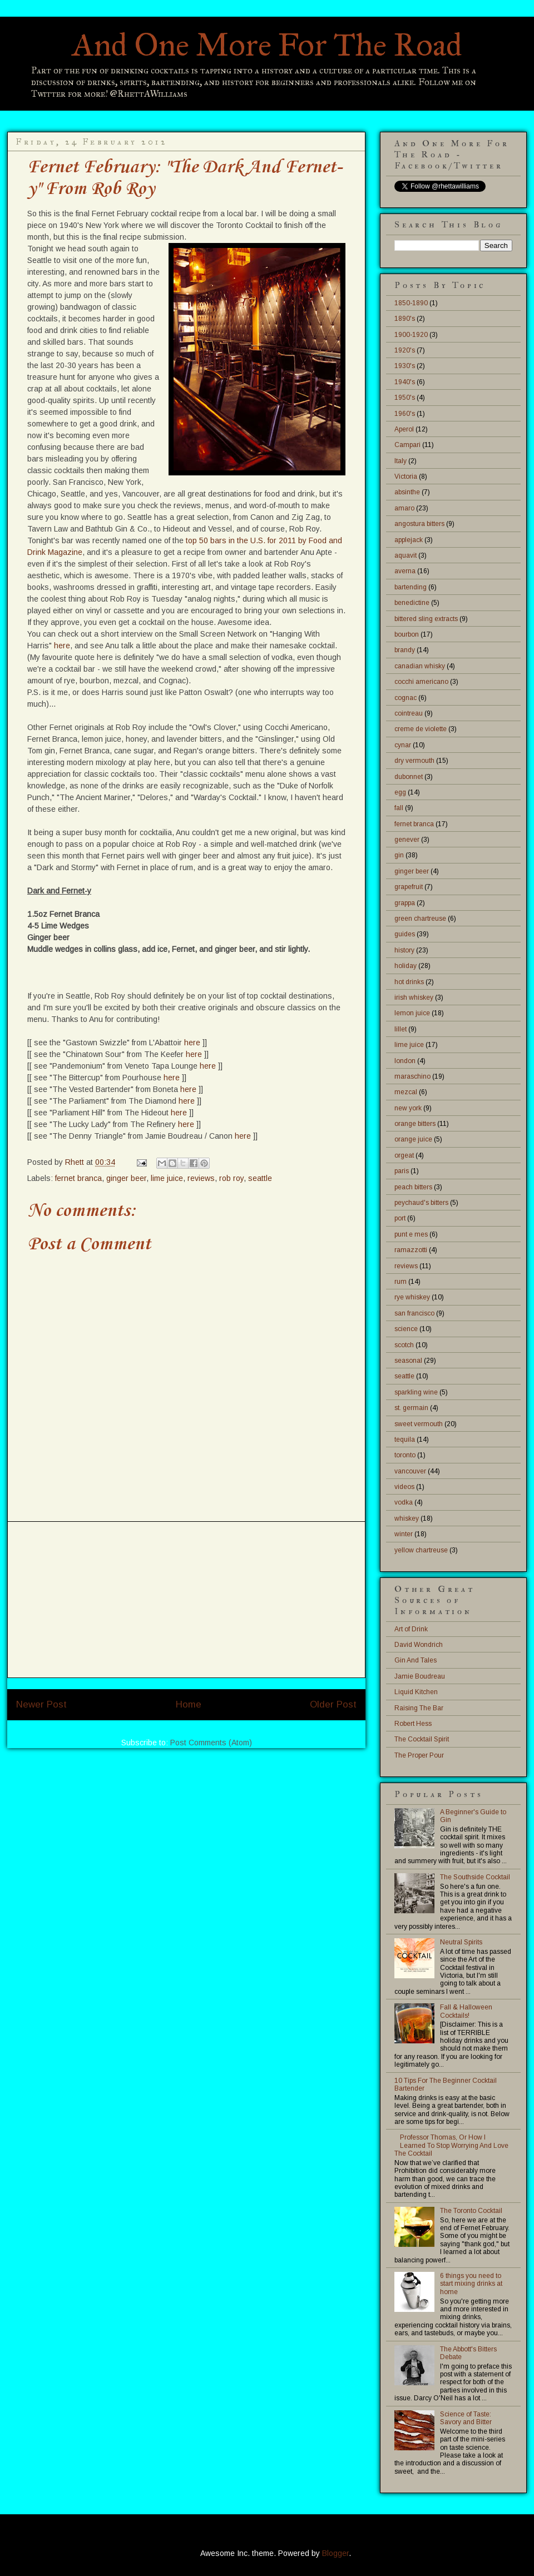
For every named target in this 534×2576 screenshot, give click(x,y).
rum (400, 1281)
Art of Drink (411, 1629)
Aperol (404, 429)
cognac (405, 698)
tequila (404, 1439)
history (404, 950)
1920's (404, 350)
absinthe (407, 492)
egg (400, 792)
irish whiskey (413, 997)
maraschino (412, 1076)
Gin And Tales (415, 1660)
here (62, 645)
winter (403, 1534)
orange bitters (415, 1124)
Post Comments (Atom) (211, 1742)
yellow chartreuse (421, 1550)
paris (401, 1171)
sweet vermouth (418, 1424)
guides (404, 934)
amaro (404, 508)
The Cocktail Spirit (421, 1739)
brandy (404, 650)
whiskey (406, 1518)
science (406, 1329)
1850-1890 (411, 303)
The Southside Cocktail (475, 1877)
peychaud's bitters (421, 1203)
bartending (410, 587)
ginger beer (126, 1178)
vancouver (410, 1471)
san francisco (414, 1313)
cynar (402, 745)
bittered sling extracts (426, 619)
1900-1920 (411, 335)
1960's (404, 414)
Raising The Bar (418, 1708)
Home (188, 1704)
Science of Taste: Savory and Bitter (466, 2418)
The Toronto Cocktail (471, 2211)
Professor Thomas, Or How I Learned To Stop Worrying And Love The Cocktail (451, 2145)
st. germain (411, 1408)
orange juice (413, 1139)
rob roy (231, 1178)
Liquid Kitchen (416, 1692)
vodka (403, 1502)
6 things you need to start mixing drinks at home (471, 2284)
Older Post (333, 1704)
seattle (260, 1178)
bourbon (406, 634)
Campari (407, 445)
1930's (404, 366)
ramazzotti (410, 1250)
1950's (404, 397)
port (400, 1218)
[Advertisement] (186, 1599)
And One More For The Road (267, 44)
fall (398, 808)
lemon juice (412, 1013)
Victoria (405, 476)
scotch (404, 1345)
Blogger (335, 2553)
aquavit (405, 555)
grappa (404, 903)
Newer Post (41, 1704)
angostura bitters (419, 524)
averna (405, 571)
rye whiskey (412, 1297)
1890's (404, 318)
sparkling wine (416, 1392)
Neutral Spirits (461, 1942)
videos (404, 1487)
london (405, 1061)
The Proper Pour (419, 1755)
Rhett (75, 1162)
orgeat (404, 1155)
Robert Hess (413, 1724)
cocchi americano (421, 682)
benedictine (411, 603)
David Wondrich (418, 1645)
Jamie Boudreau (419, 1676)
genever (406, 839)
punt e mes (411, 1234)
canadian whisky (419, 666)
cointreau (408, 713)
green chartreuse (420, 918)
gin (399, 855)
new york (408, 1108)
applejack (408, 540)
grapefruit (408, 887)
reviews (201, 1178)
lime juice (167, 1178)
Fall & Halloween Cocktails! (466, 2011)
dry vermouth (414, 761)
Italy (400, 461)
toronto (405, 1455)
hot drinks (409, 982)
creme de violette (420, 729)
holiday (405, 966)
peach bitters (413, 1187)
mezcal (405, 1092)
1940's (404, 382)
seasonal (408, 1360)
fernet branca (78, 1178)
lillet (400, 1029)
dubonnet (408, 777)
